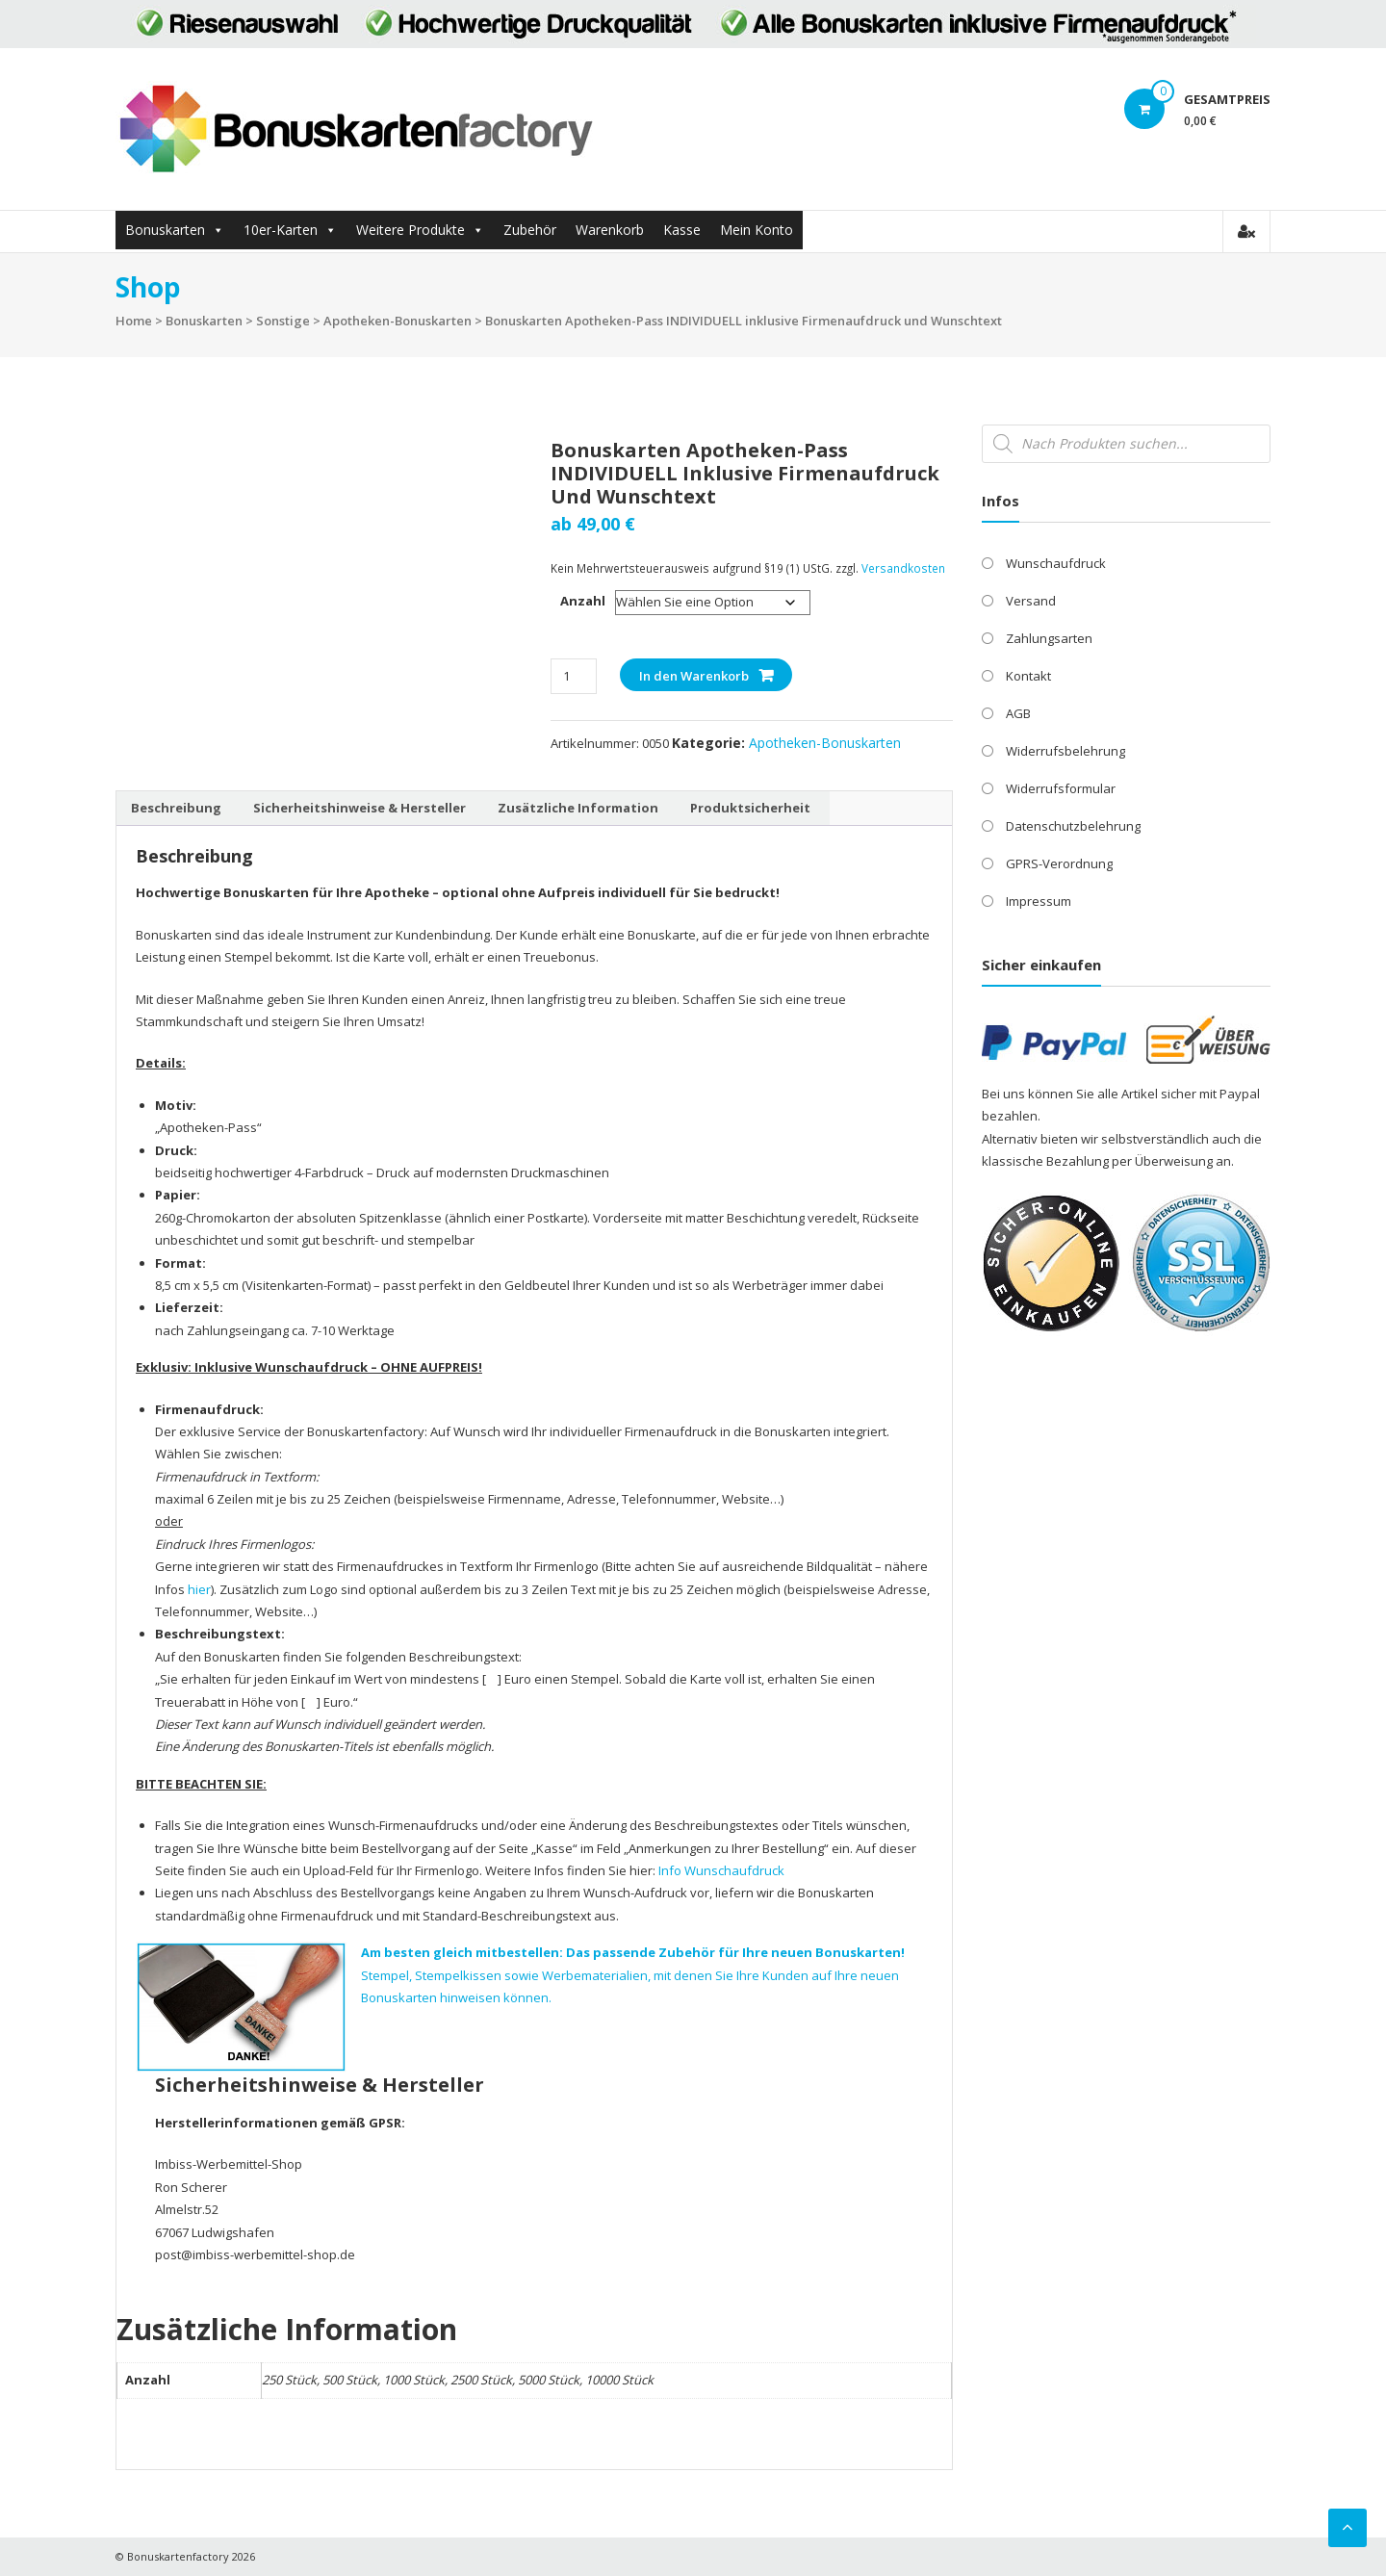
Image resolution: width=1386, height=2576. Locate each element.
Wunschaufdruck (1056, 563)
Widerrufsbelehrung (1065, 751)
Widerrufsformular (1061, 788)
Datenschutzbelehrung (1073, 826)
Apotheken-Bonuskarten (397, 320)
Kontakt (1028, 675)
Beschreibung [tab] (176, 807)
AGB (1018, 713)
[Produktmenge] (573, 676)
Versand (1031, 600)
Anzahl (582, 600)
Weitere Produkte (410, 229)
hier (199, 1589)
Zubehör (529, 229)
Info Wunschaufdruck (721, 1870)
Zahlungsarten (1049, 638)
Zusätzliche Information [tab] (578, 807)
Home (134, 320)
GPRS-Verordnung (1059, 863)
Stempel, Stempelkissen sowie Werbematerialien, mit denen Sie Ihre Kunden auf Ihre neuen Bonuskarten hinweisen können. (633, 1975)
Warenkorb (610, 229)
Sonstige (283, 320)
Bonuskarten (165, 229)
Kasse (682, 229)
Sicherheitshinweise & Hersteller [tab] (359, 807)
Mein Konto (756, 229)
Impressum (1038, 901)
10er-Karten (281, 229)
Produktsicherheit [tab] (750, 807)
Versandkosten (903, 568)
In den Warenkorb (694, 675)
